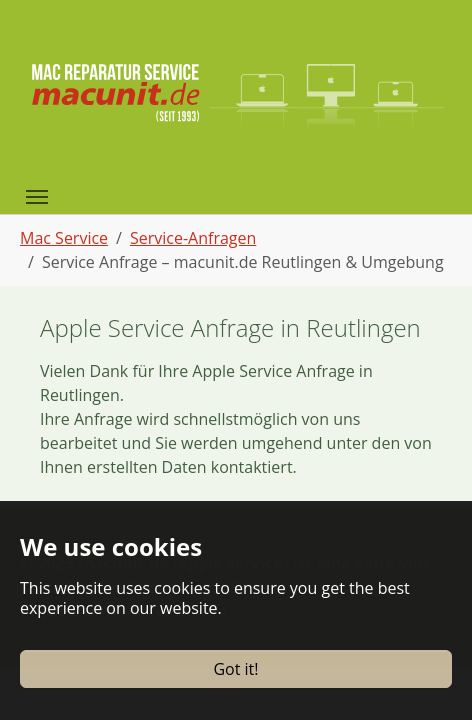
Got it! (235, 669)
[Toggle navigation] (37, 197)
